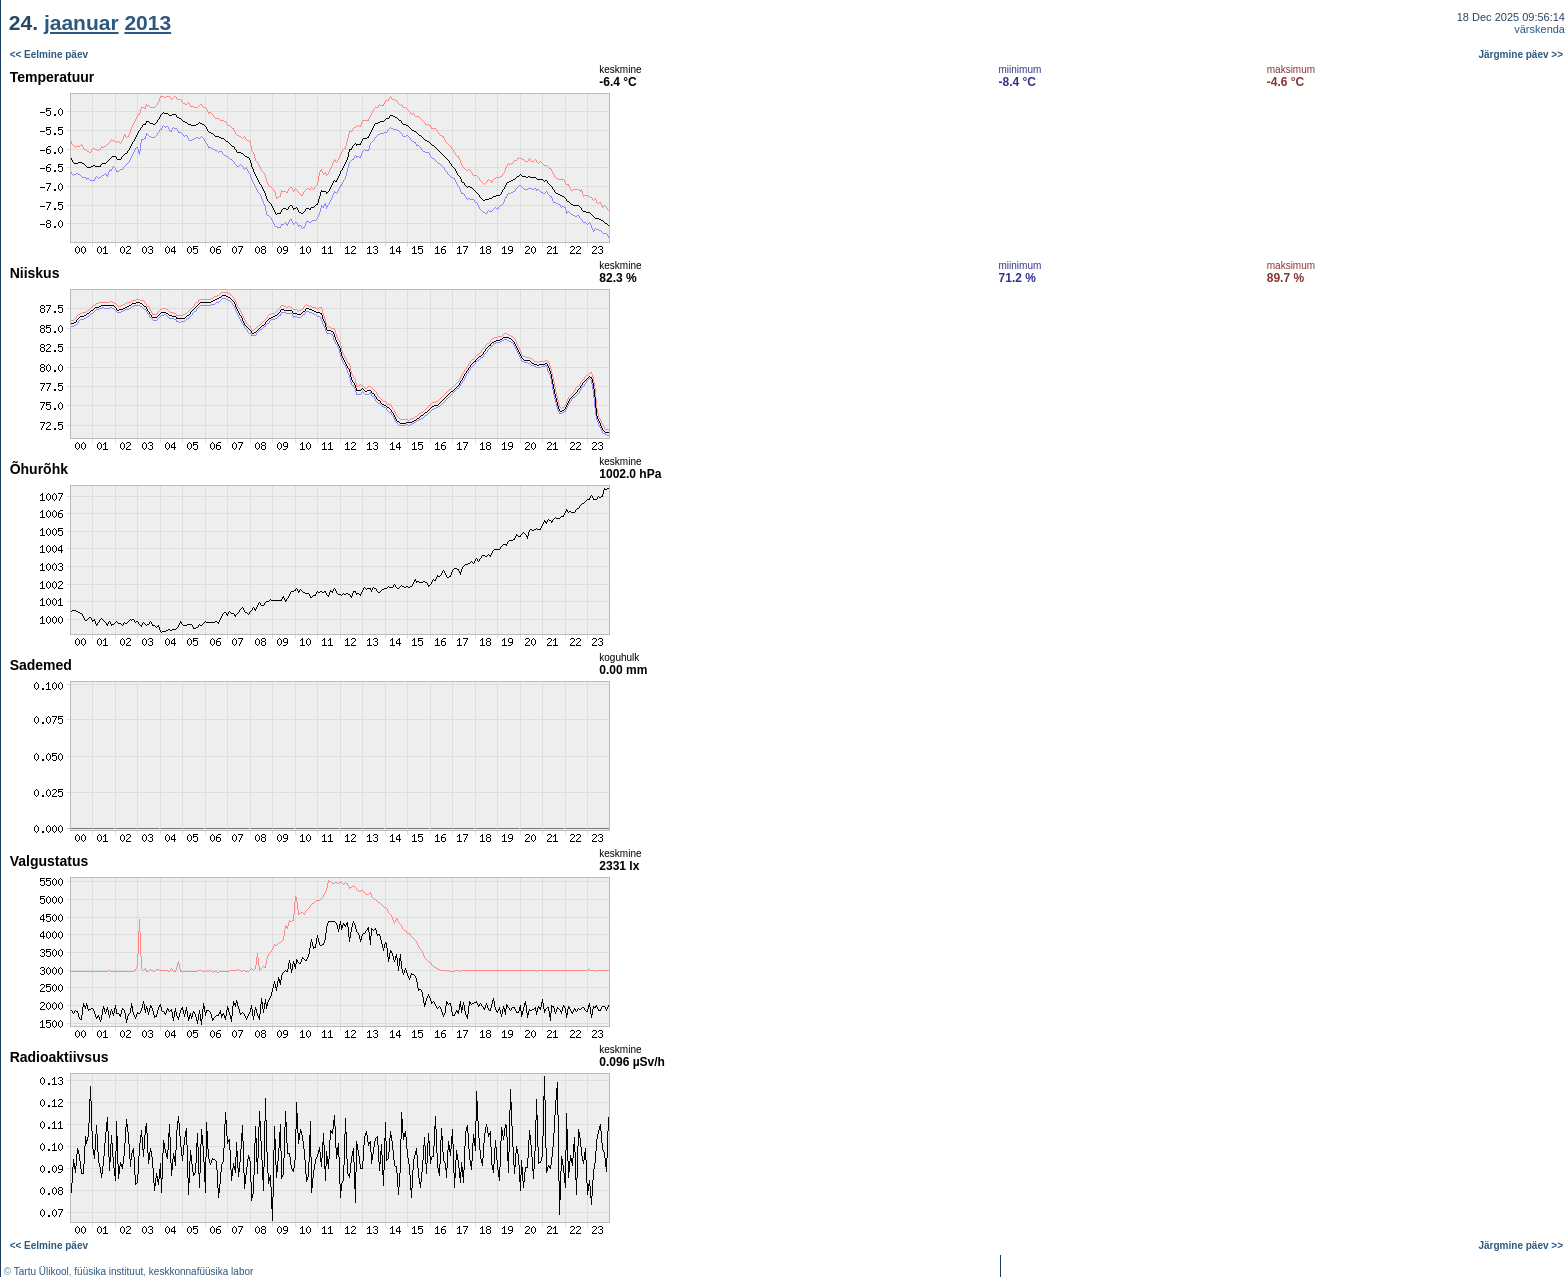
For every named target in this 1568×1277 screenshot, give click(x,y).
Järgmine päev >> (1521, 54)
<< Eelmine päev (49, 54)
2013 (147, 22)
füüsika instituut (108, 1271)
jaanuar (81, 22)
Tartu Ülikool (41, 1271)
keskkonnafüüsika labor (201, 1271)
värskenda (1539, 29)
